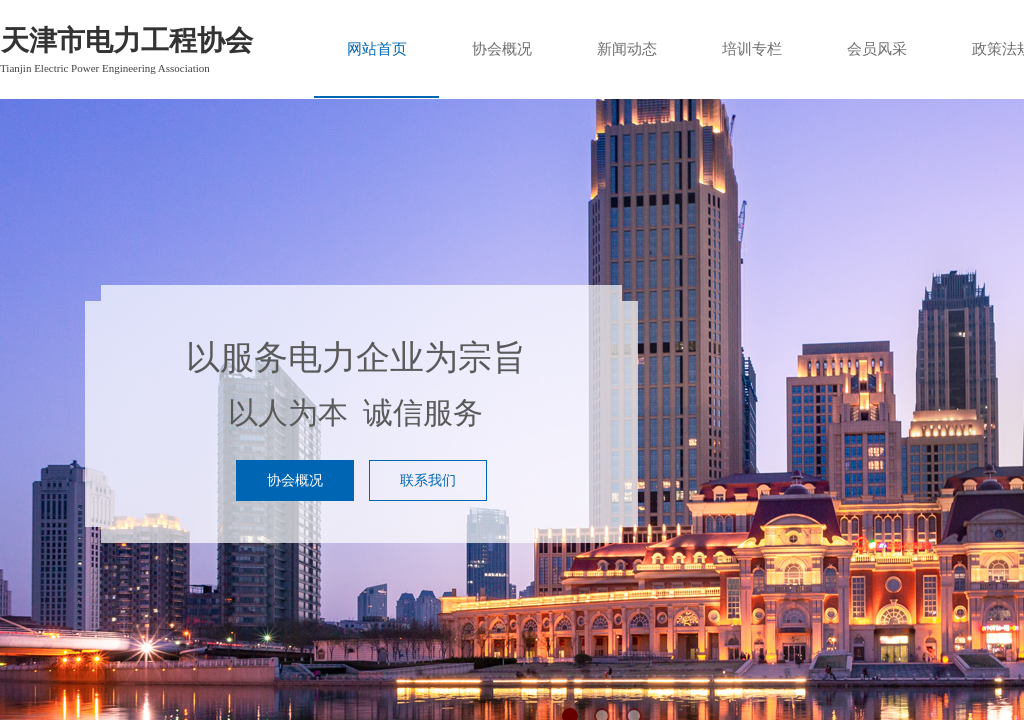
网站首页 (377, 49)
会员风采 (877, 49)
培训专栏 (752, 49)
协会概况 (502, 49)
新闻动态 (627, 49)
